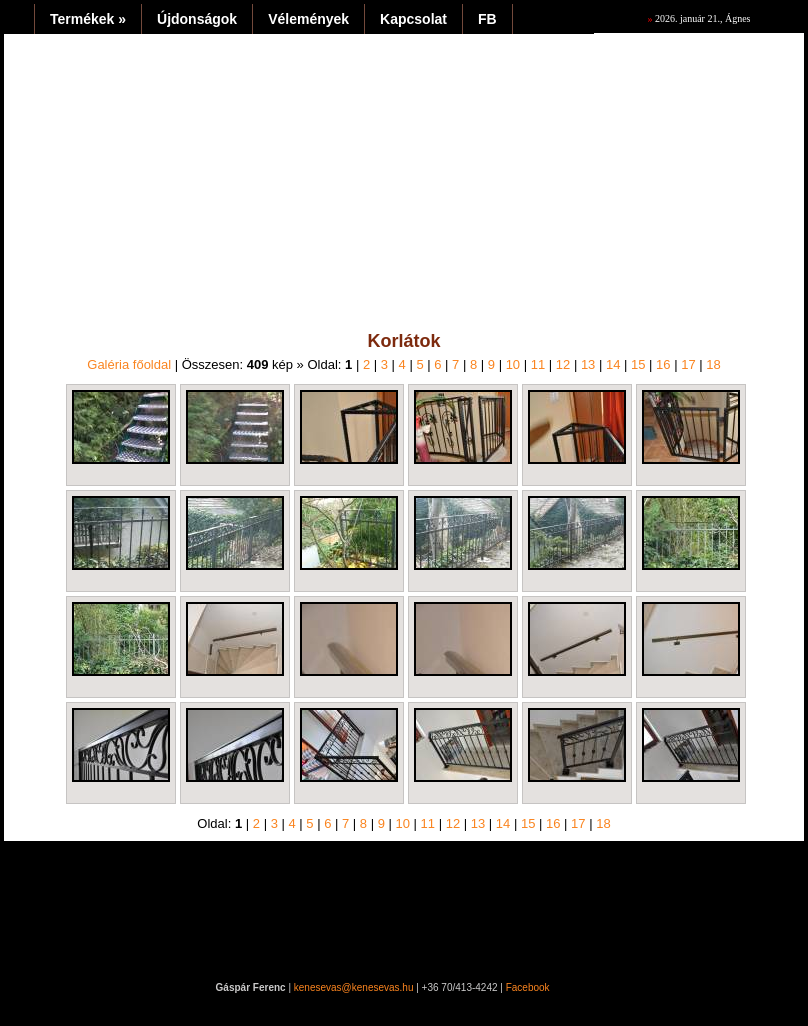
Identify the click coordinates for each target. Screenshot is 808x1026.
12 (563, 364)
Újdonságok (197, 19)
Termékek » (88, 19)
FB (487, 19)
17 (688, 364)
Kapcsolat (413, 19)
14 (613, 364)
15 (638, 364)
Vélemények (308, 19)
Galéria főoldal (129, 364)
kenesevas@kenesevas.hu (354, 987)
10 (513, 364)
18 (713, 364)
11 (538, 364)
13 (588, 364)
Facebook (528, 987)
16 (663, 364)
